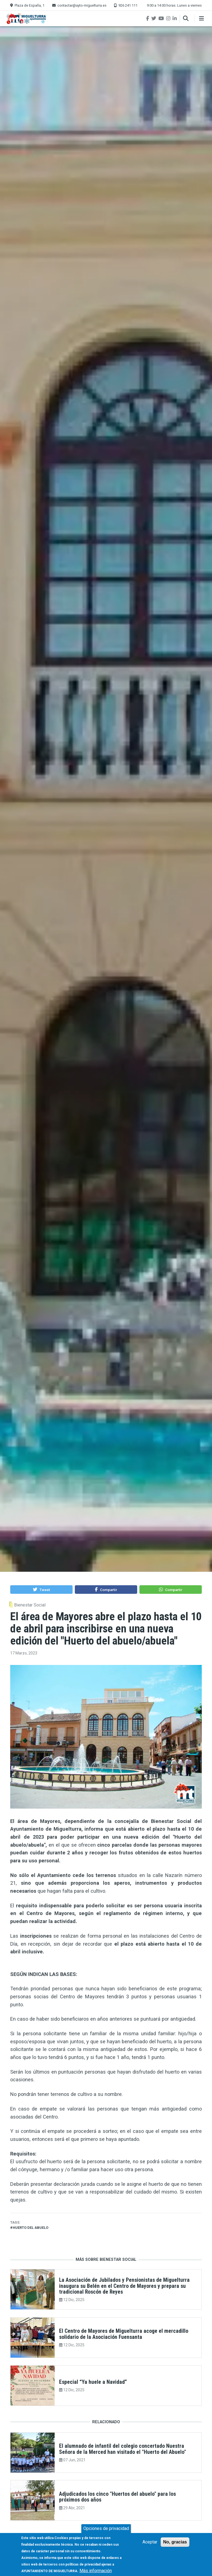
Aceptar (149, 2545)
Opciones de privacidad (106, 2532)
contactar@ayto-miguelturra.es (82, 5)
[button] (41, 1589)
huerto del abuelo (30, 2228)
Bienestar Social (30, 1605)
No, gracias (175, 2545)
